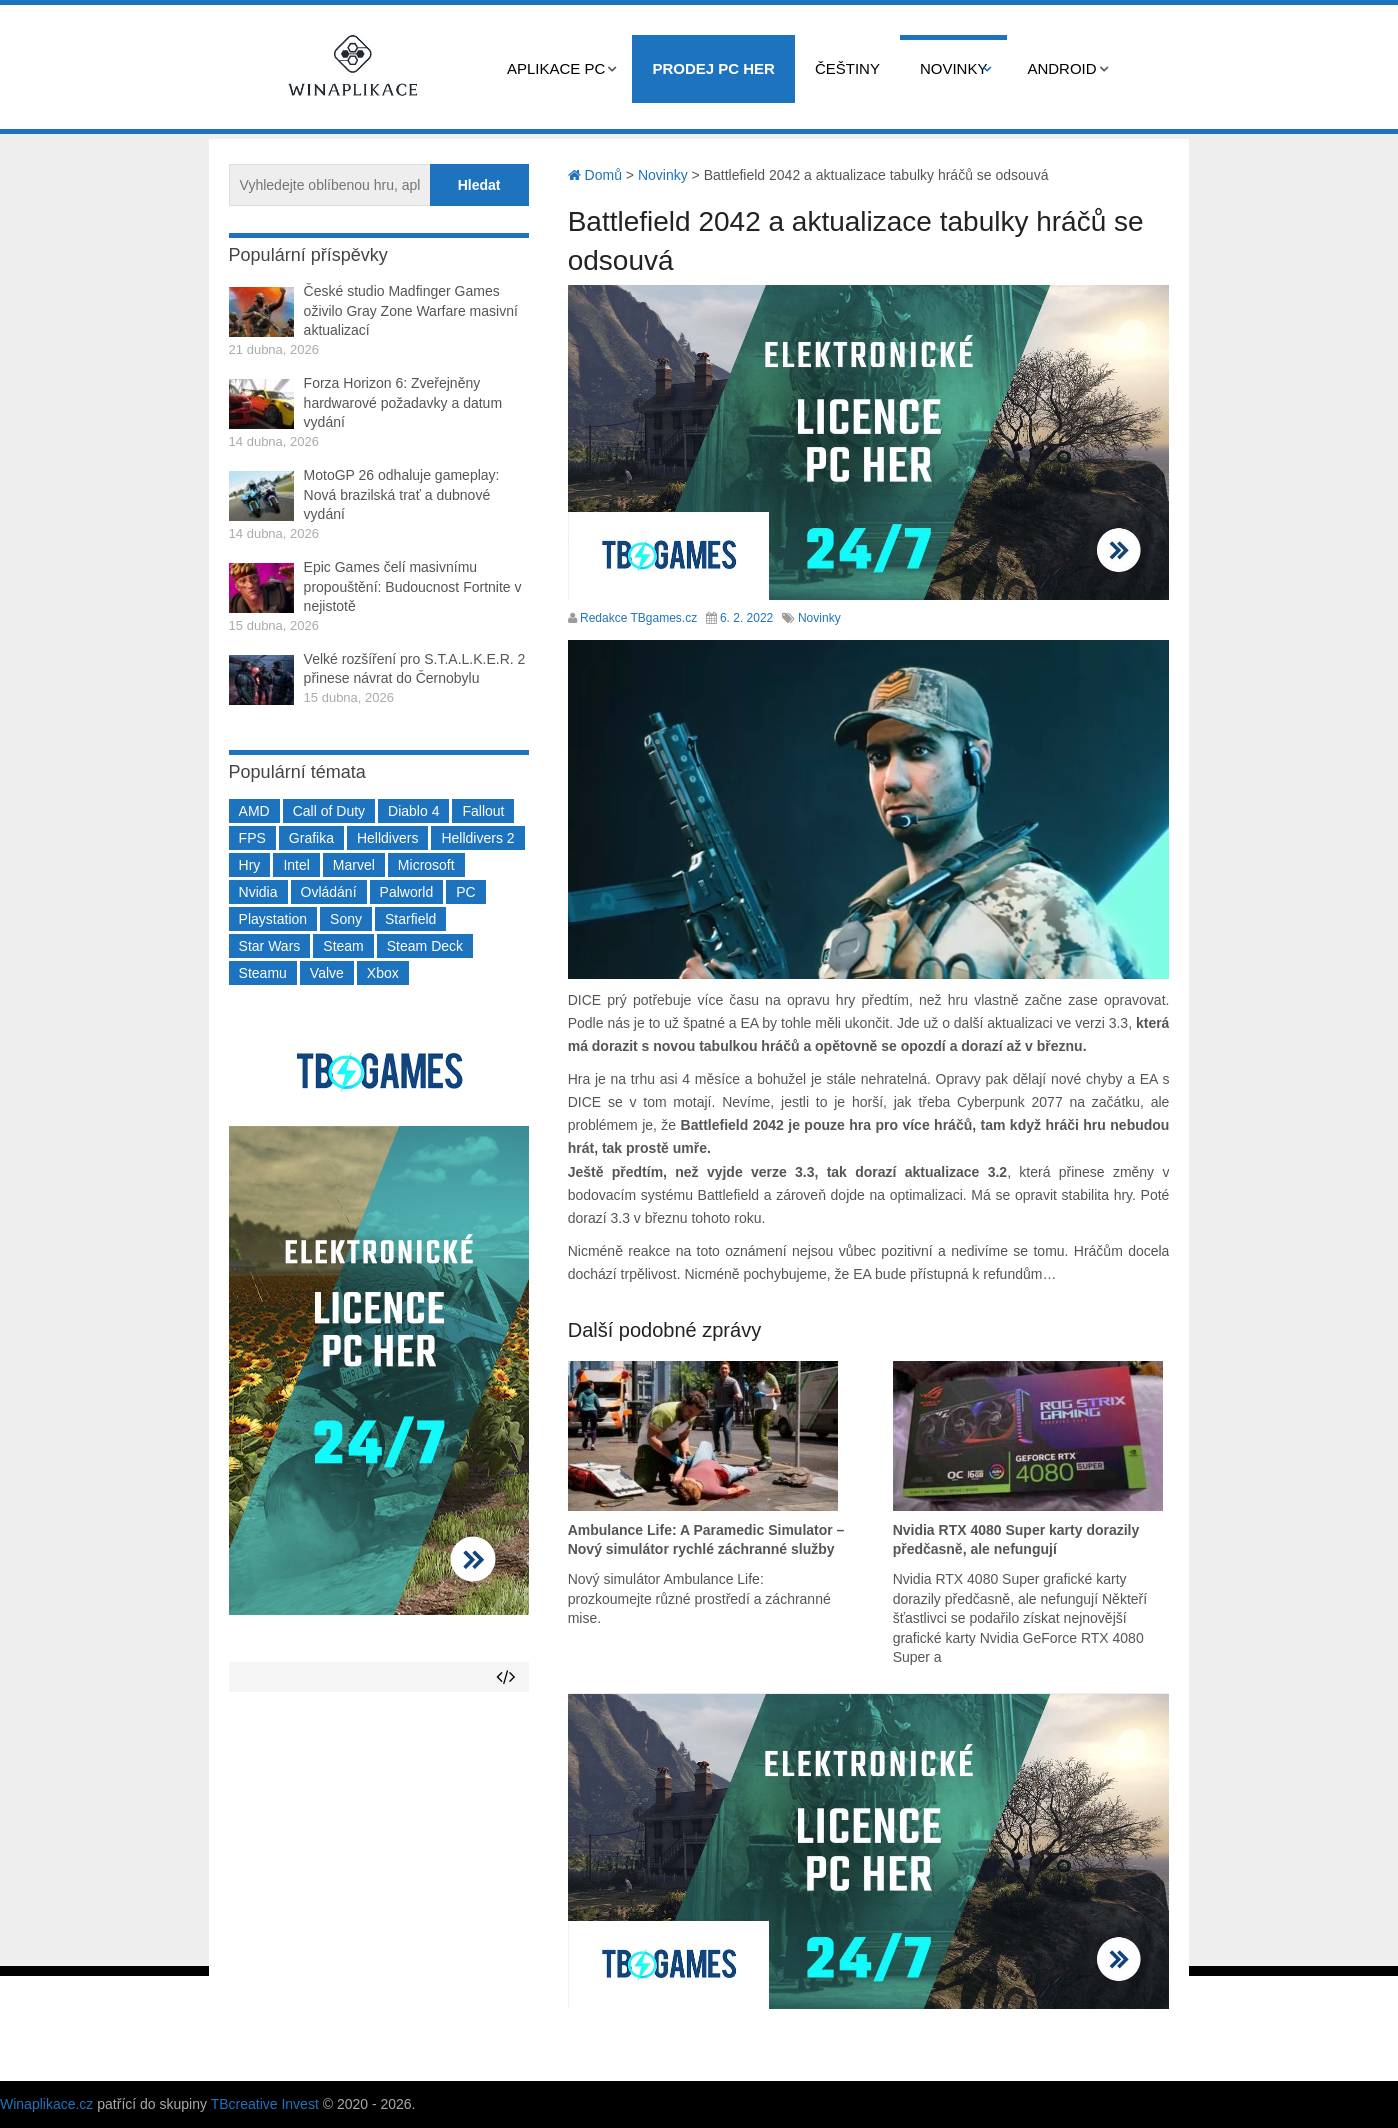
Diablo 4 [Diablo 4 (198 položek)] (413, 811)
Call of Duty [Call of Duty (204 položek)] (329, 811)
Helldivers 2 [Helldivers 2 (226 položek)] (477, 838)
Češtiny (847, 68)
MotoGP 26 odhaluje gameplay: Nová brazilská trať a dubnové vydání (402, 494)
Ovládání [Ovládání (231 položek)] (329, 892)
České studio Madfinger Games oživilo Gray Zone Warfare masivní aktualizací (411, 310)
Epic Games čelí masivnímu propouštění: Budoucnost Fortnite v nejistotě (413, 586)
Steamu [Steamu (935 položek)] (263, 973)
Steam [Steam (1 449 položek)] (343, 946)
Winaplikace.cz (46, 2104)
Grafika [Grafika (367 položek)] (311, 838)
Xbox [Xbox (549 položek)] (383, 973)
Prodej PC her (713, 68)
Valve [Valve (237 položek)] (327, 973)
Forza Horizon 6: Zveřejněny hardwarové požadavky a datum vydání (403, 402)
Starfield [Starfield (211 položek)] (410, 919)
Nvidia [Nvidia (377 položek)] (258, 892)
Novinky (954, 68)
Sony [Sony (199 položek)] (346, 919)
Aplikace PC (556, 68)
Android (1061, 68)
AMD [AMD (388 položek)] (254, 811)
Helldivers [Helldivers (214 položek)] (387, 838)
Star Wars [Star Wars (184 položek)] (270, 946)
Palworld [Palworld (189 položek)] (407, 892)
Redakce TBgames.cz (638, 618)
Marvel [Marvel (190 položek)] (354, 865)
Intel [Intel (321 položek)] (296, 865)
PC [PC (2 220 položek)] (465, 892)
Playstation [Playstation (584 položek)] (273, 919)
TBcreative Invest (265, 2104)
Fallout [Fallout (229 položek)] (483, 811)
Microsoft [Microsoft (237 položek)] (426, 865)
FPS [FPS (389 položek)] (252, 838)
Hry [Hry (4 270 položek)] (250, 865)
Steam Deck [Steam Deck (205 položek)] (425, 946)
